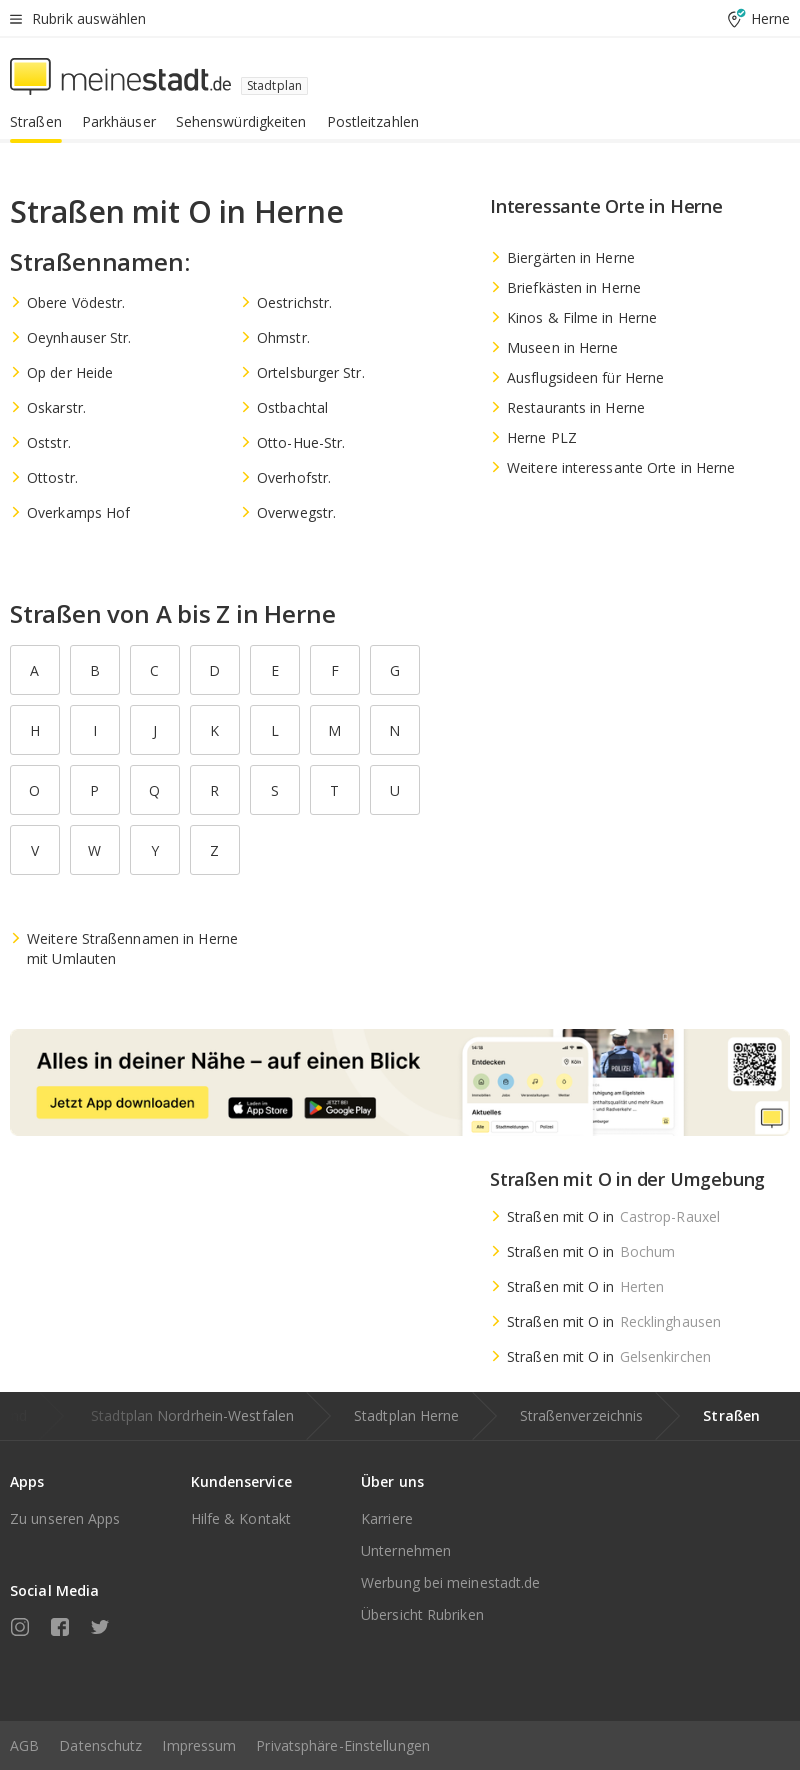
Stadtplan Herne (407, 1415)
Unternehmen (406, 1550)
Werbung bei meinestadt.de (451, 1582)
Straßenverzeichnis (582, 1415)
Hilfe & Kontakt (241, 1518)
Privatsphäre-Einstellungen (343, 1745)
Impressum (199, 1745)
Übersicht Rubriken (422, 1614)
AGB (24, 1745)
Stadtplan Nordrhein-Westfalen (192, 1415)
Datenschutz (100, 1745)
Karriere (387, 1518)
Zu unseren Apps (65, 1518)
